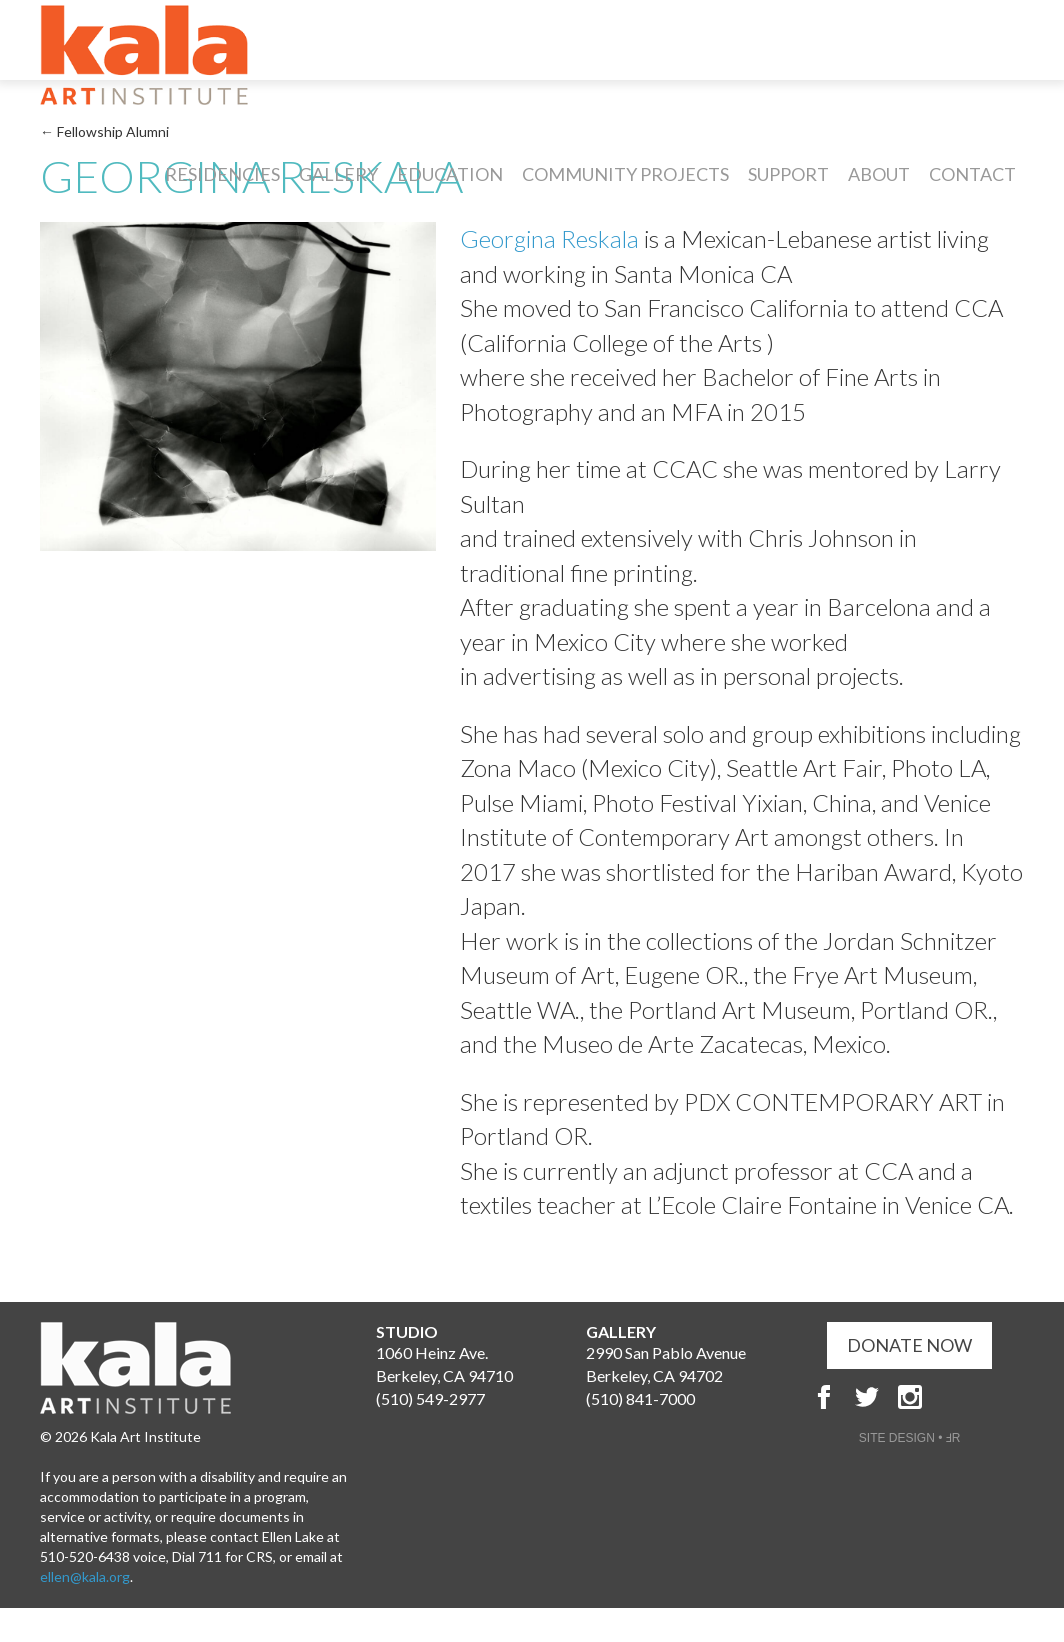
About (879, 174)
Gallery (338, 174)
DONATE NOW (909, 1345)
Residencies (222, 174)
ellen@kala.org (85, 1576)
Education (450, 174)
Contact (972, 174)
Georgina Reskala (549, 238)
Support (788, 174)
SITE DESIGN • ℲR (910, 1438)
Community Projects (625, 174)
